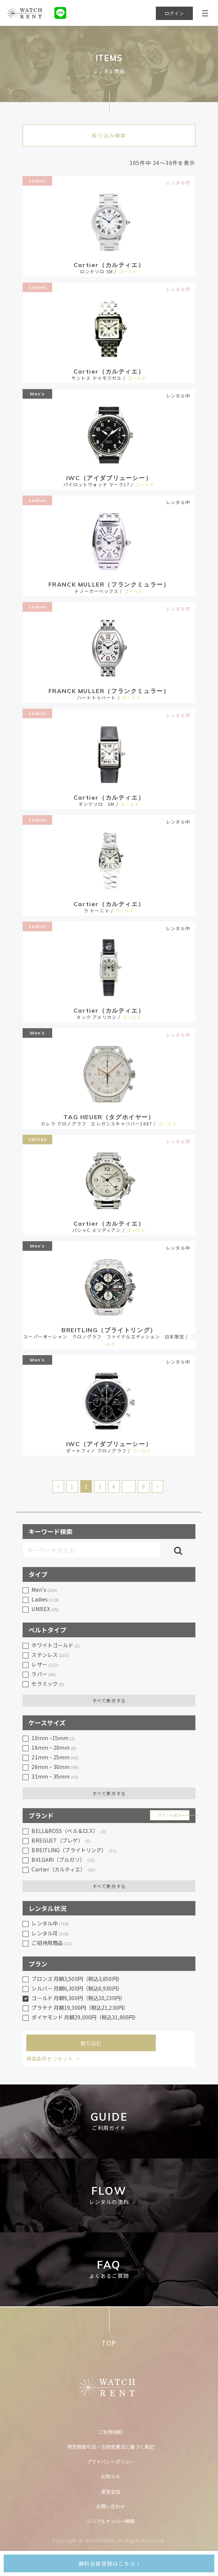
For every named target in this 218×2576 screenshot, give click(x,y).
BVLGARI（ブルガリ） (63, 1860)
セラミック (47, 1684)
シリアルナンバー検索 (111, 2521)
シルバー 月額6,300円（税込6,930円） (76, 1988)
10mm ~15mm (53, 1738)
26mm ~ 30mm (54, 1767)
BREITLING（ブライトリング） (73, 1850)
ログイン (174, 13)
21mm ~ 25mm (54, 1757)
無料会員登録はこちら (109, 2563)
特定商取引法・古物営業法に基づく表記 (110, 2446)
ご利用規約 (110, 2431)
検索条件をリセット (49, 2058)
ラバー (43, 1674)
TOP (109, 2342)
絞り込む (91, 2043)
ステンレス (49, 1655)
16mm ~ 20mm (53, 1748)
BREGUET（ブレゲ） (60, 1841)
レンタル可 (49, 1934)
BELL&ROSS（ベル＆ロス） (68, 1831)
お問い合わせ (110, 2506)
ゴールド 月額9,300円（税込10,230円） (78, 1998)
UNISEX (37, 1139)
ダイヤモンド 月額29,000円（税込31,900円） (85, 2017)
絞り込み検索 (109, 135)
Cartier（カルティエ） (63, 1870)
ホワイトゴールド (55, 1645)
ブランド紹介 (170, 1815)
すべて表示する (109, 1700)
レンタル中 (49, 1924)
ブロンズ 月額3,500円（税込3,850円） (76, 1978)
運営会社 (110, 2491)
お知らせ (110, 2476)
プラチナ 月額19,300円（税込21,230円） (79, 2007)
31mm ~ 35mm (54, 1777)
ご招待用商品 (51, 1943)
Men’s (37, 393)
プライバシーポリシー (111, 2461)
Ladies (37, 180)
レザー (44, 1665)
